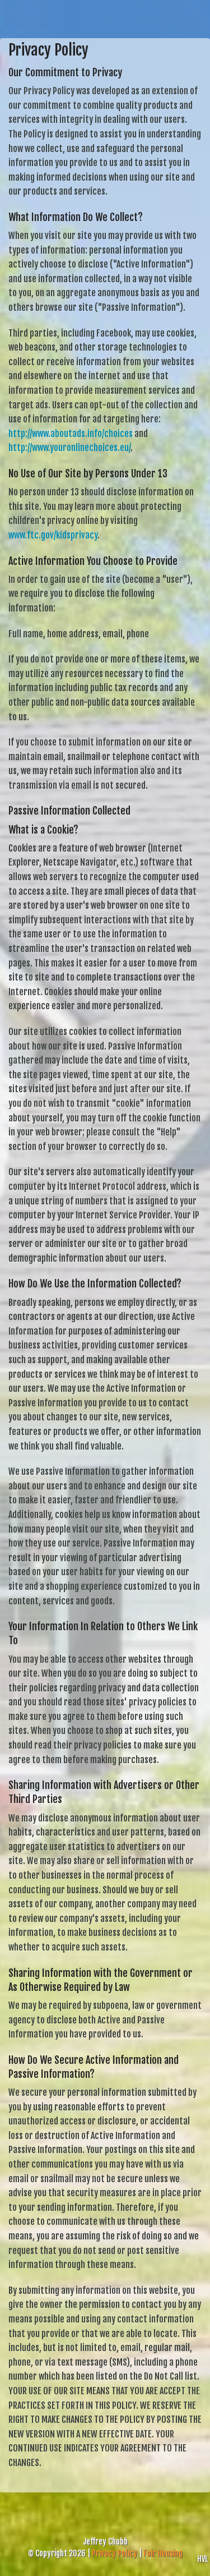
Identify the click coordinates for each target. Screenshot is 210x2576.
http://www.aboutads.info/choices (70, 433)
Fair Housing (163, 2553)
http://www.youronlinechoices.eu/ (69, 447)
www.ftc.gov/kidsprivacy (52, 535)
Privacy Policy (114, 2553)
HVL (202, 2559)
